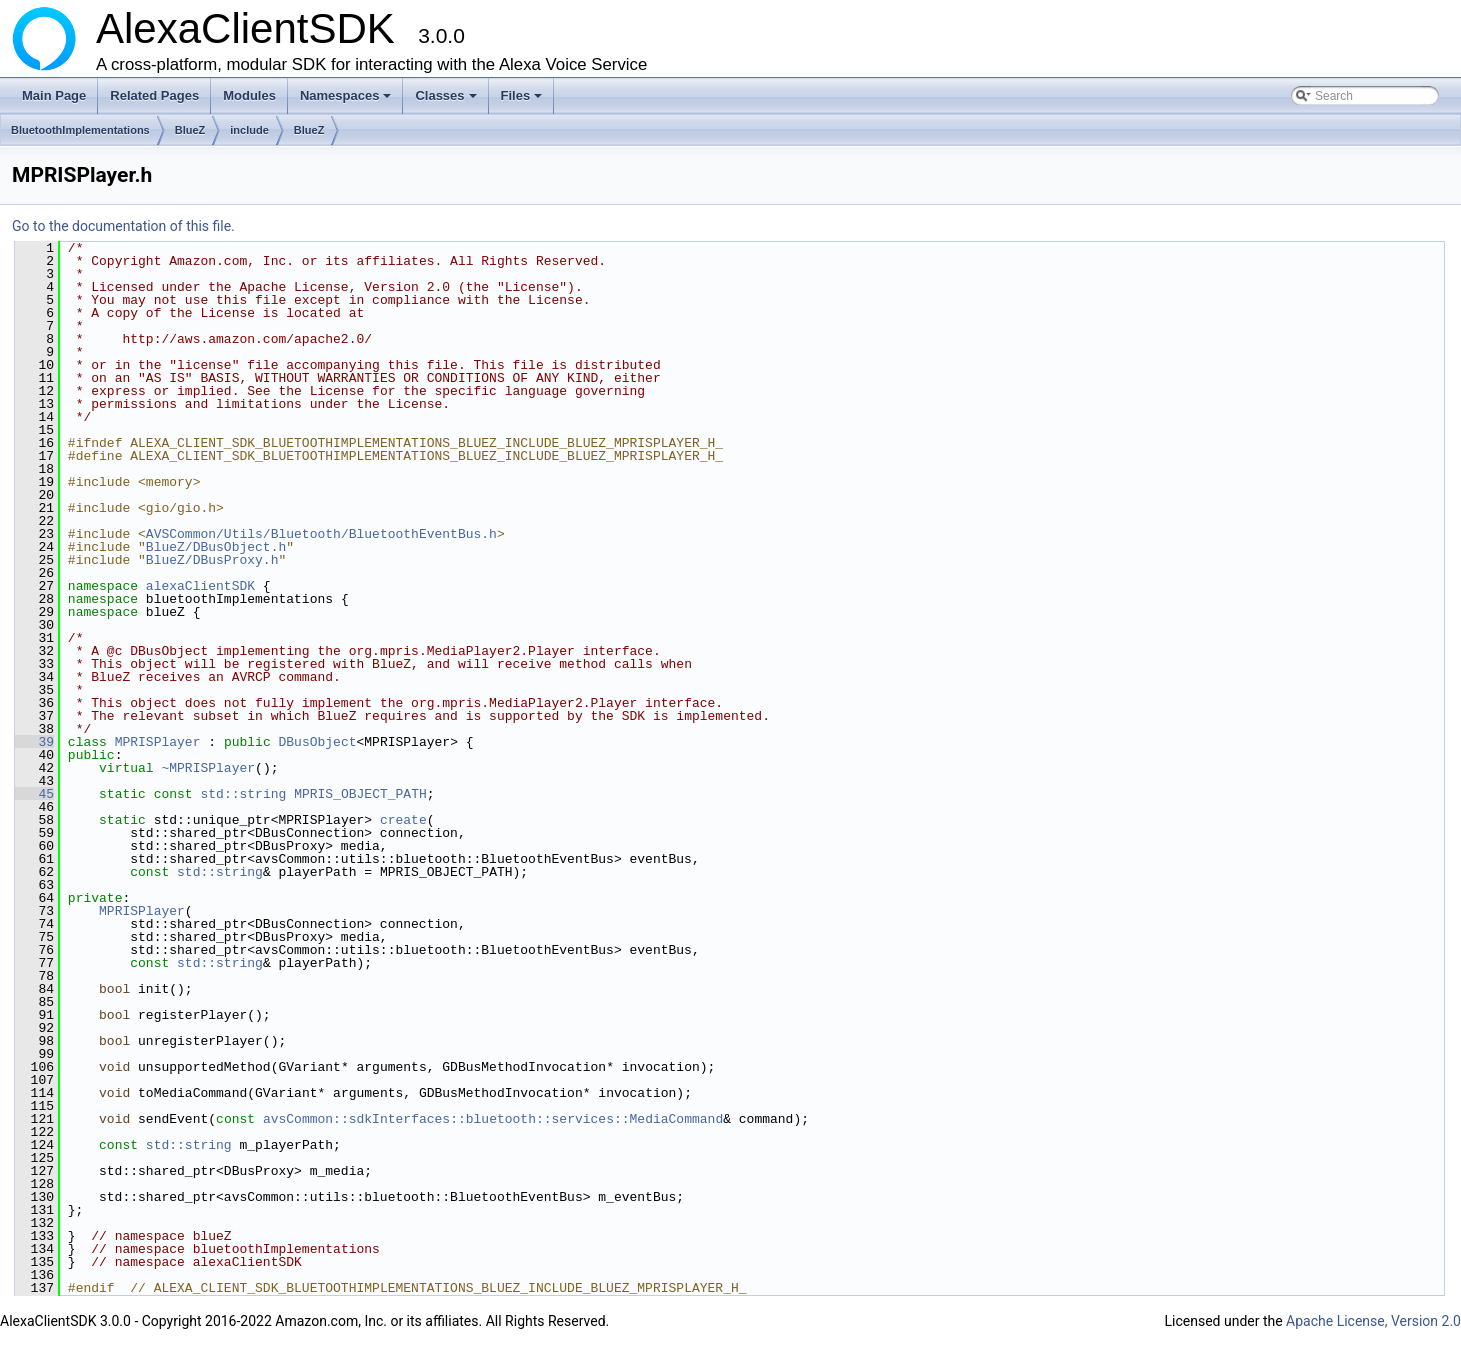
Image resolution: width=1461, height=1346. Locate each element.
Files (523, 101)
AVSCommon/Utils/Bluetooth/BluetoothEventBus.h (321, 534)
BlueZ (190, 130)
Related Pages (154, 95)
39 (34, 742)
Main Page (54, 95)
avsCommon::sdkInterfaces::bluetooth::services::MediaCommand (493, 1119)
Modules (249, 95)
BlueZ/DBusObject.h (216, 547)
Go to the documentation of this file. (123, 226)
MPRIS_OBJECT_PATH (360, 794)
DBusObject (317, 742)
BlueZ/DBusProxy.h (212, 560)
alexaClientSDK (200, 586)
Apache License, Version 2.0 (1373, 1321)
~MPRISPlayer (208, 768)
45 (34, 794)
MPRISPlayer (158, 742)
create (403, 820)
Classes (447, 101)
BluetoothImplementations (80, 130)
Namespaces (347, 101)
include (249, 130)
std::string (243, 794)
